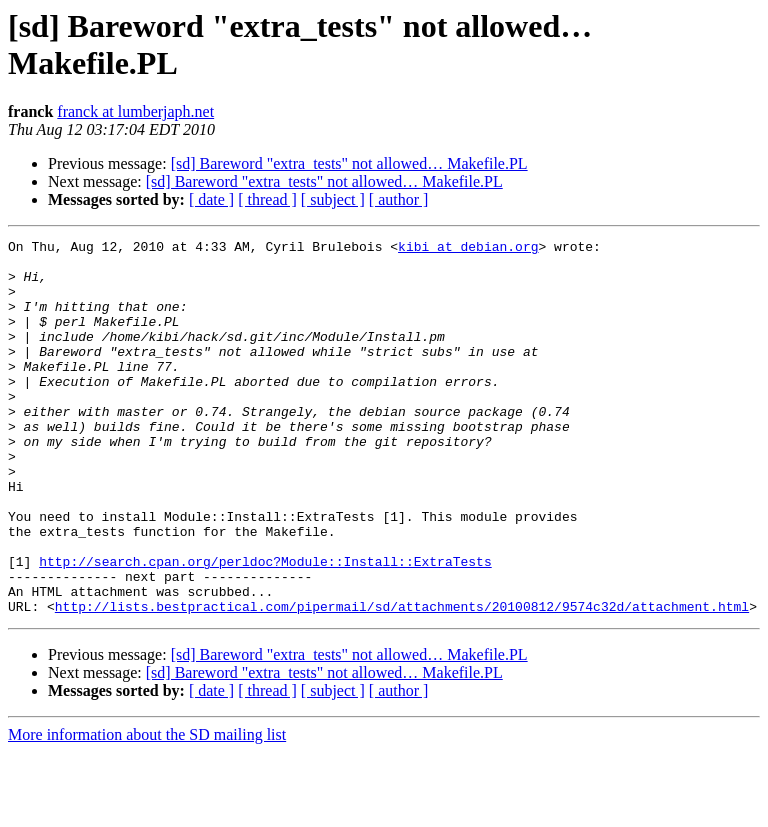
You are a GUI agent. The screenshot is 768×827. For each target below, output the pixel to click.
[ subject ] (333, 199)
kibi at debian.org (468, 249)
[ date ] (211, 199)
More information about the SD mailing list (147, 809)
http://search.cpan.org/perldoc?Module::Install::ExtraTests (265, 627)
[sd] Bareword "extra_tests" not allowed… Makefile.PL (349, 163)
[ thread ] (267, 199)
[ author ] (399, 199)
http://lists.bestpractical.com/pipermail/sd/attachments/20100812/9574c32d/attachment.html (402, 681)
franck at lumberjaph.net (135, 111)
